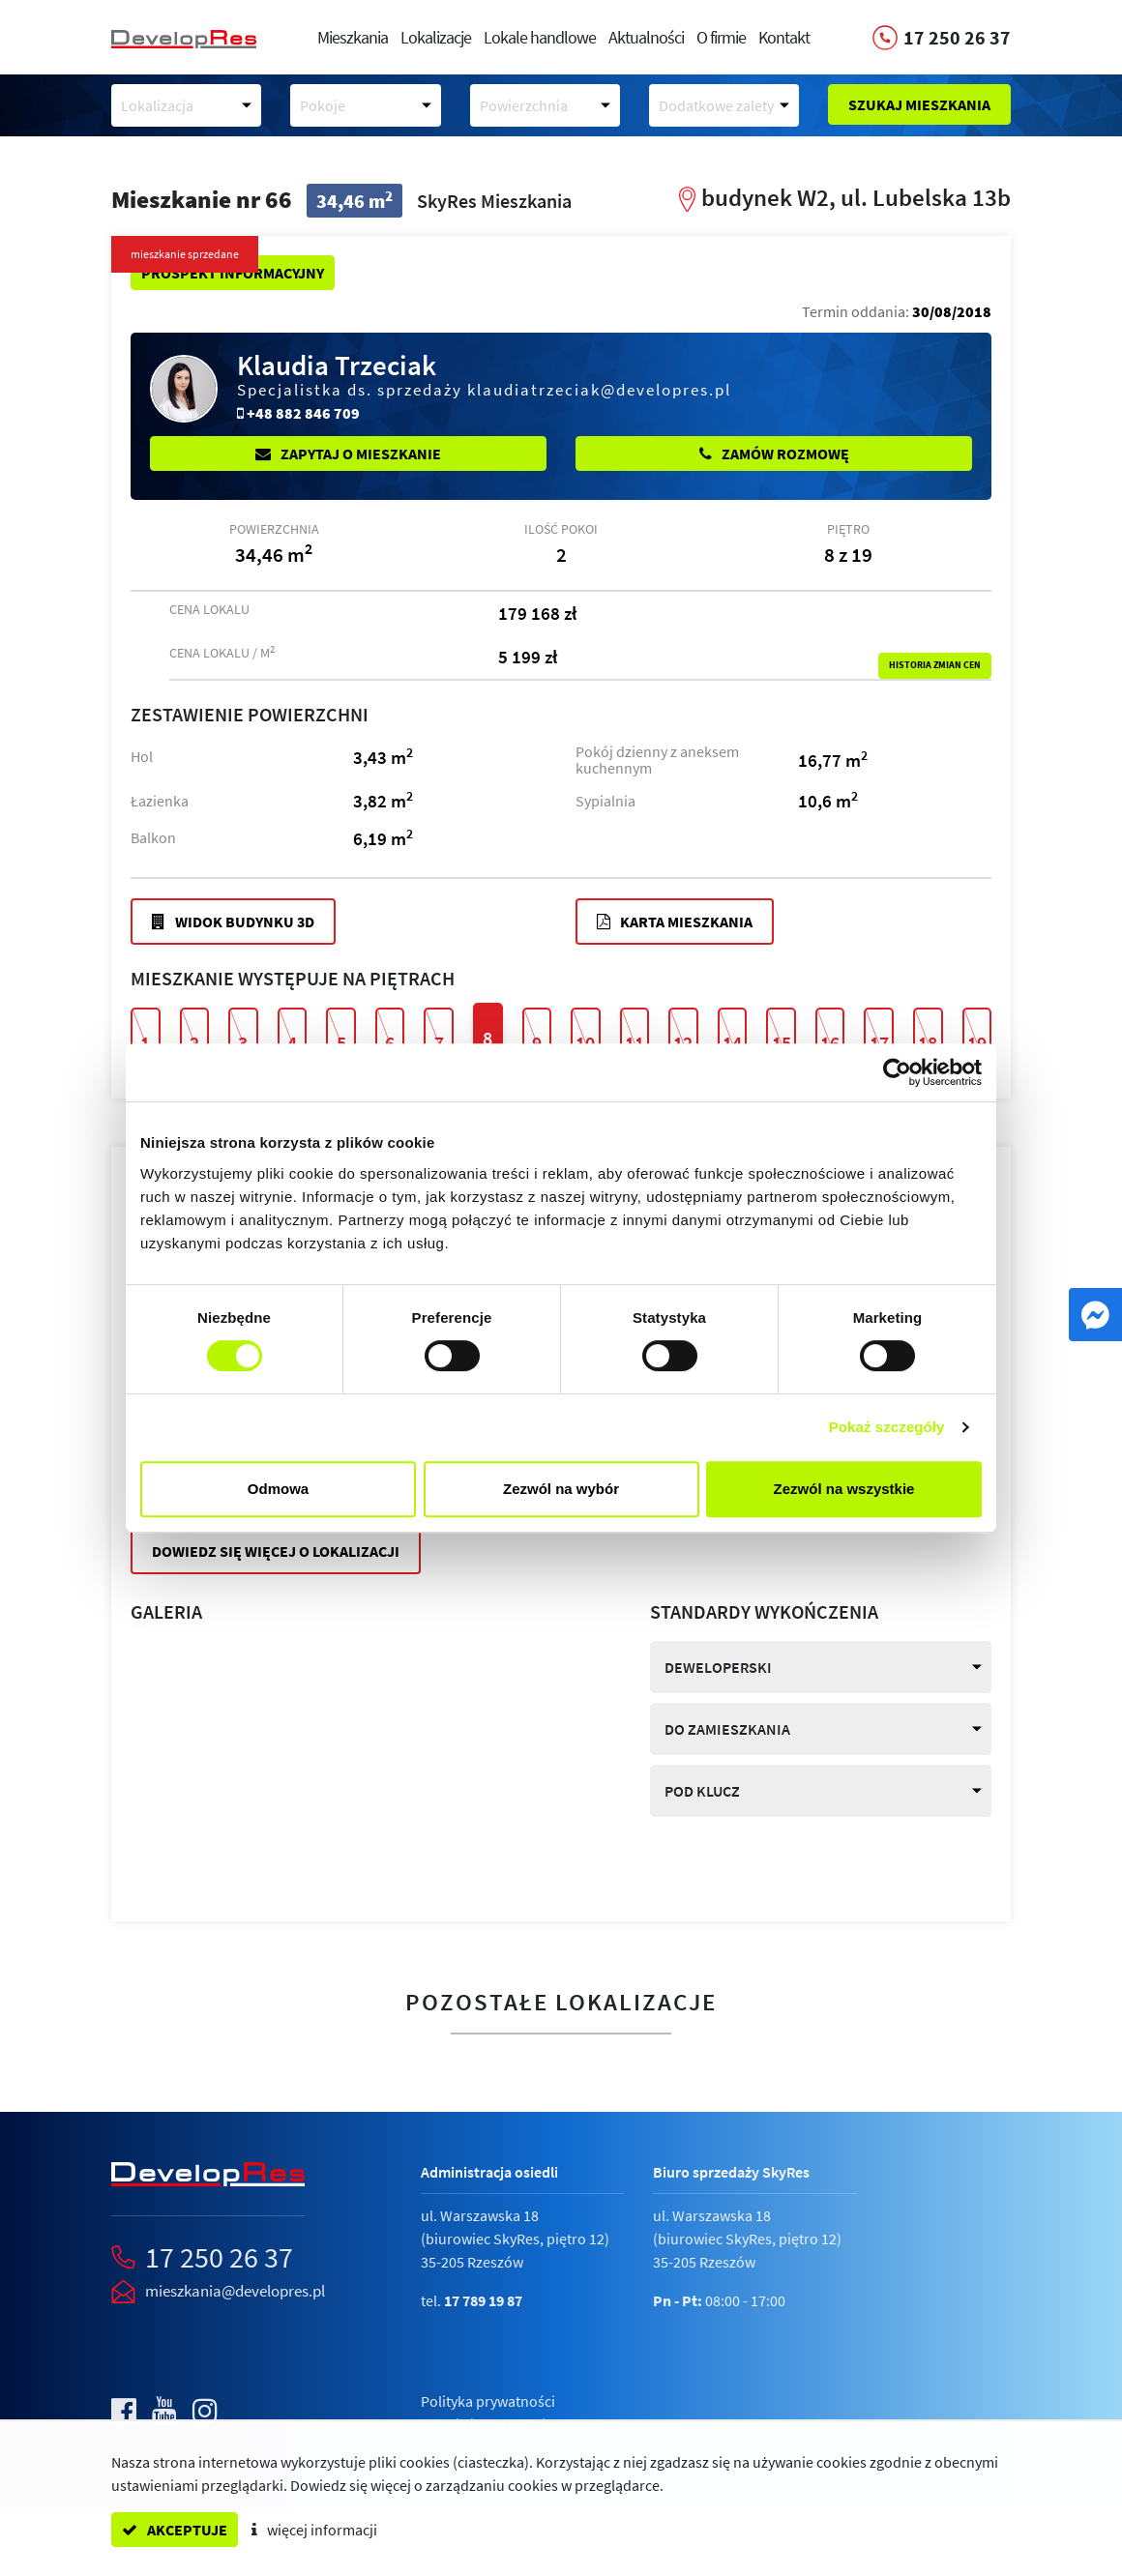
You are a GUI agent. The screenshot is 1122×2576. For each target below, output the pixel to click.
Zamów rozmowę (774, 453)
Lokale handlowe (540, 37)
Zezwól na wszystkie (844, 1488)
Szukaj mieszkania (919, 104)
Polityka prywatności (488, 2401)
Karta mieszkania (675, 921)
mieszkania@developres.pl (235, 2290)
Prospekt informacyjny (232, 272)
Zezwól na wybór (561, 1488)
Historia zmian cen (935, 665)
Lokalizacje (435, 37)
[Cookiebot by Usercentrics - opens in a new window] (897, 1072)
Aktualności (646, 37)
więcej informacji (314, 2529)
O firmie (721, 37)
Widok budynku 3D (233, 921)
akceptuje (174, 2529)
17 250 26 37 (219, 2257)
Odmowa (278, 1488)
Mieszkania (352, 37)
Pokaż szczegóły (887, 1427)
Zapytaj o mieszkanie (348, 453)
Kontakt (784, 37)
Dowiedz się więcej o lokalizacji (275, 1551)
